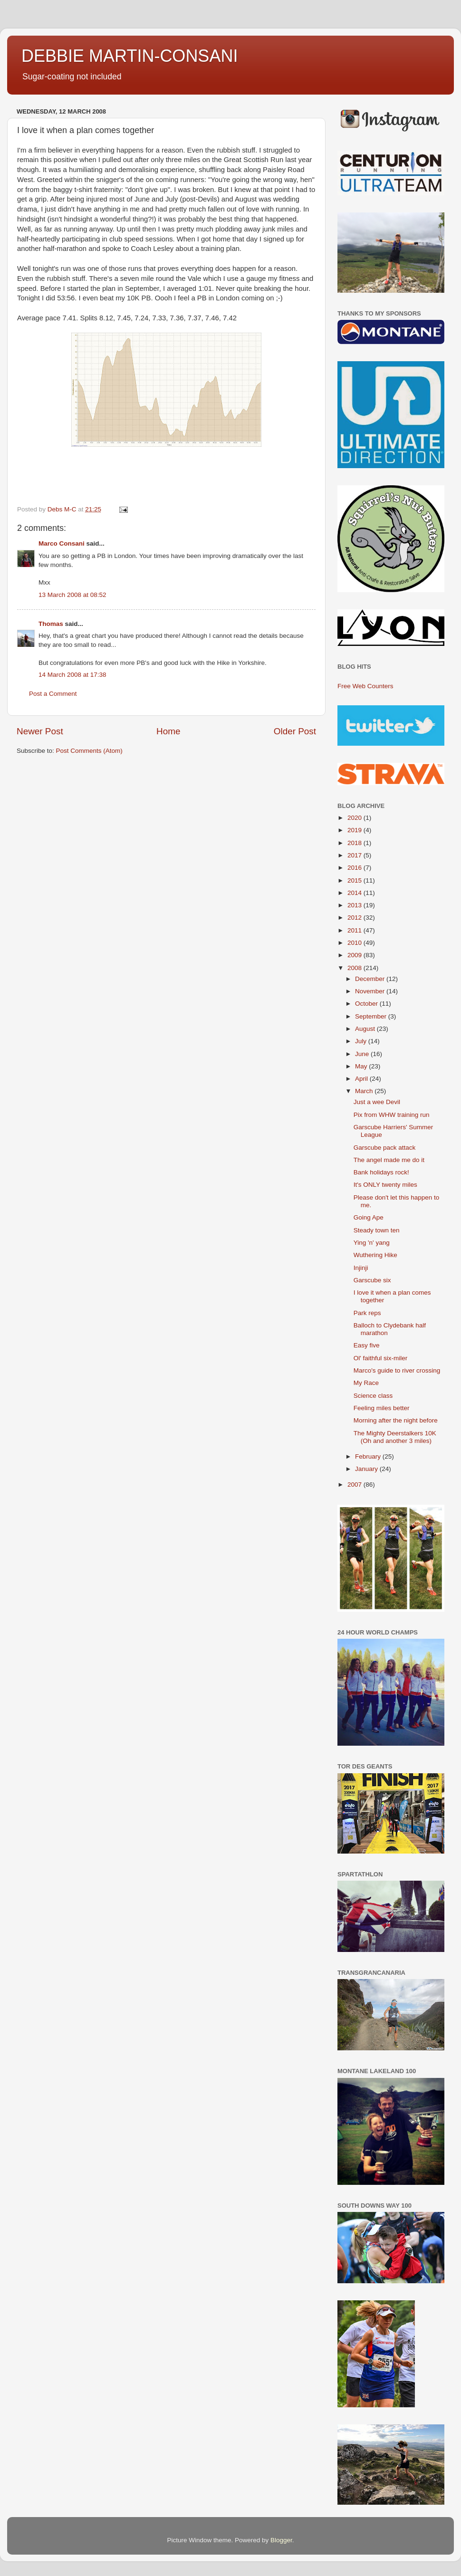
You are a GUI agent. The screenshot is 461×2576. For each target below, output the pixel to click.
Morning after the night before (396, 1420)
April (362, 1078)
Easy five (367, 1345)
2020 (355, 817)
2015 (355, 880)
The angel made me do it (389, 1159)
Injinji (361, 1267)
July (361, 1041)
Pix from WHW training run (392, 1114)
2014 (355, 892)
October (367, 1003)
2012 (355, 917)
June (363, 1053)
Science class (373, 1395)
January (367, 1468)
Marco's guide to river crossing (397, 1370)
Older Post (295, 731)
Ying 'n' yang (372, 1242)
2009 (355, 955)
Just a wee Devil (377, 1101)
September (371, 1016)
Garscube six (372, 1280)
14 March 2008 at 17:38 (72, 674)
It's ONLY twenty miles (385, 1184)
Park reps (367, 1313)
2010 (355, 942)
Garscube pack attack (385, 1147)
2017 (355, 855)
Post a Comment (53, 693)
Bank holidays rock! (381, 1172)
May (362, 1066)
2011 (355, 930)
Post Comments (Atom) (89, 750)
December (370, 978)
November (370, 991)
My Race (366, 1382)
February (369, 1456)
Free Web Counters (365, 686)
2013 (355, 905)
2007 (355, 1484)
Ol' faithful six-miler (381, 1358)
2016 (355, 867)
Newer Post (40, 731)
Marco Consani (61, 543)
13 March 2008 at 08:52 (72, 594)
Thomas (50, 623)
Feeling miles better (382, 1408)
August (366, 1028)
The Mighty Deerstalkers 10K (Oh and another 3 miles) (395, 1437)
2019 (355, 830)
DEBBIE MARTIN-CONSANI (129, 56)
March (365, 1091)
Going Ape (369, 1217)
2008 (355, 967)
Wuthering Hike (375, 1255)
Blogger (281, 2540)
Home (168, 731)
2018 (355, 842)
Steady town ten (377, 1230)
